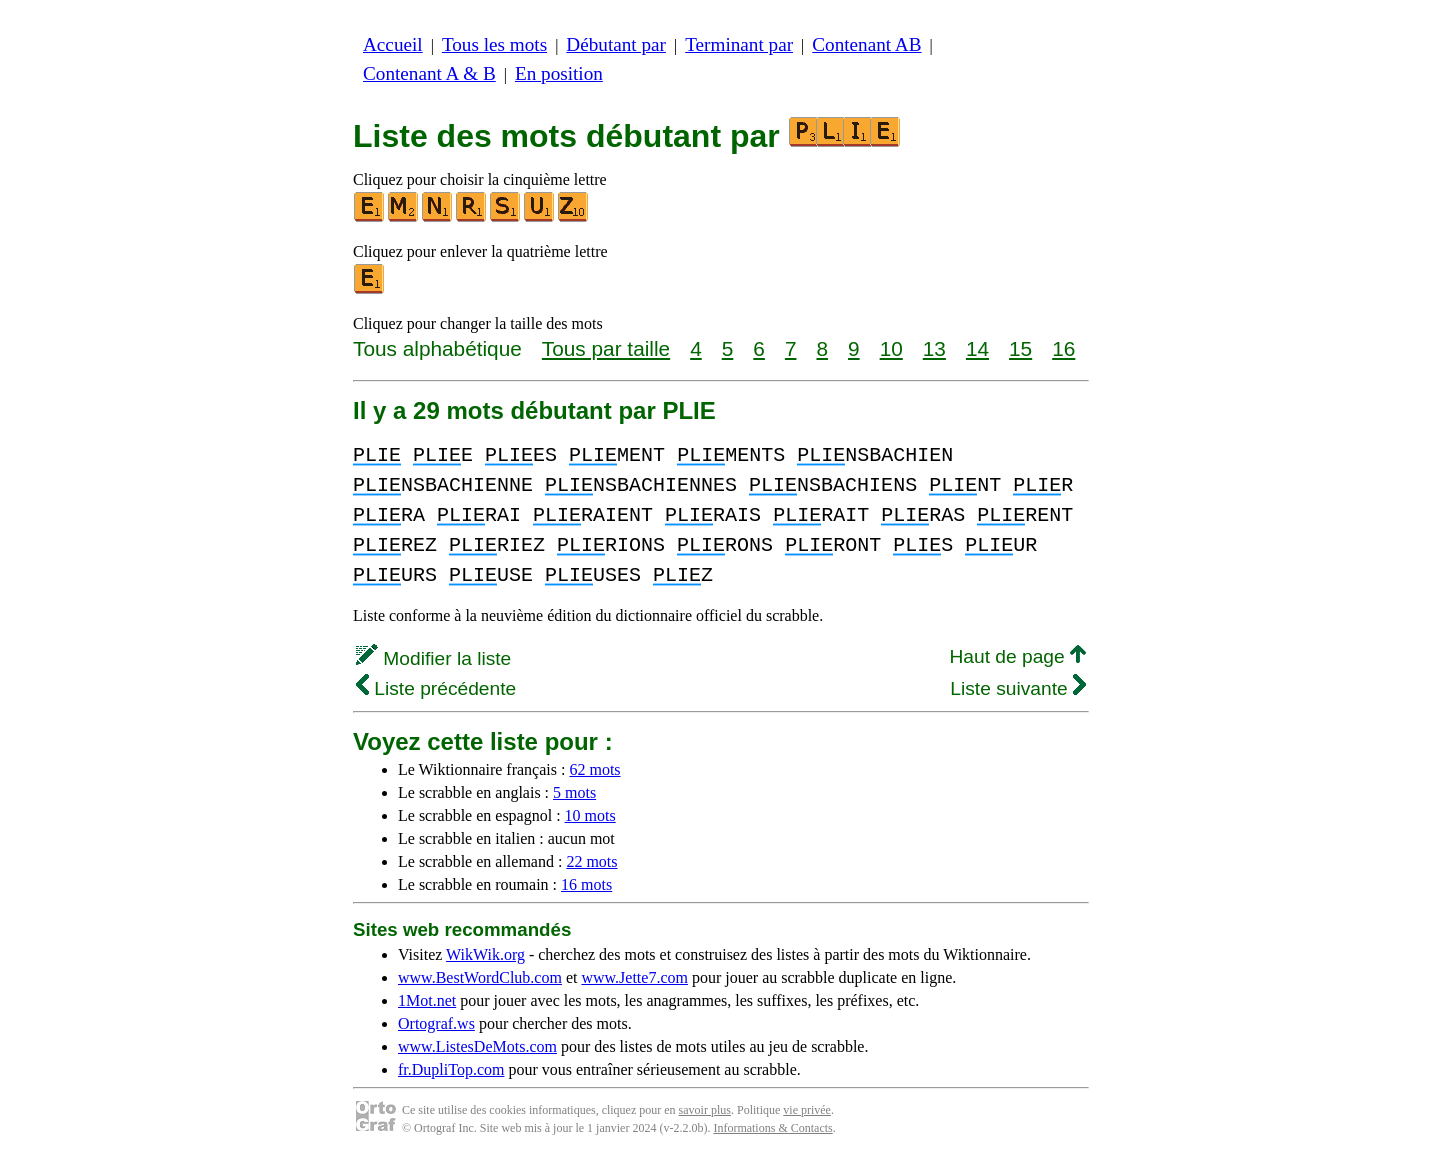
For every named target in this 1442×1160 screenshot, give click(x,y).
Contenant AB (866, 44)
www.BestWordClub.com (480, 977)
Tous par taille (606, 348)
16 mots (586, 884)
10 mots (590, 815)
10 (891, 348)
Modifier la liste (433, 658)
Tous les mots (494, 44)
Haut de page (1017, 656)
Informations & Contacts (772, 1128)
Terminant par (739, 44)
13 (934, 348)
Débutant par (616, 44)
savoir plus (705, 1110)
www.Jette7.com (634, 977)
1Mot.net (427, 1000)
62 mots (594, 769)
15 (1020, 348)
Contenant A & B (429, 73)
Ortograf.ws (436, 1023)
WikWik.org (485, 954)
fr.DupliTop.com (451, 1069)
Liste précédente (436, 688)
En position (559, 73)
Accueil (393, 44)
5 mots (574, 792)
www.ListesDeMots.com (477, 1046)
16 (1063, 348)
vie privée (807, 1110)
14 (977, 348)
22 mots (591, 861)
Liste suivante (1018, 688)
